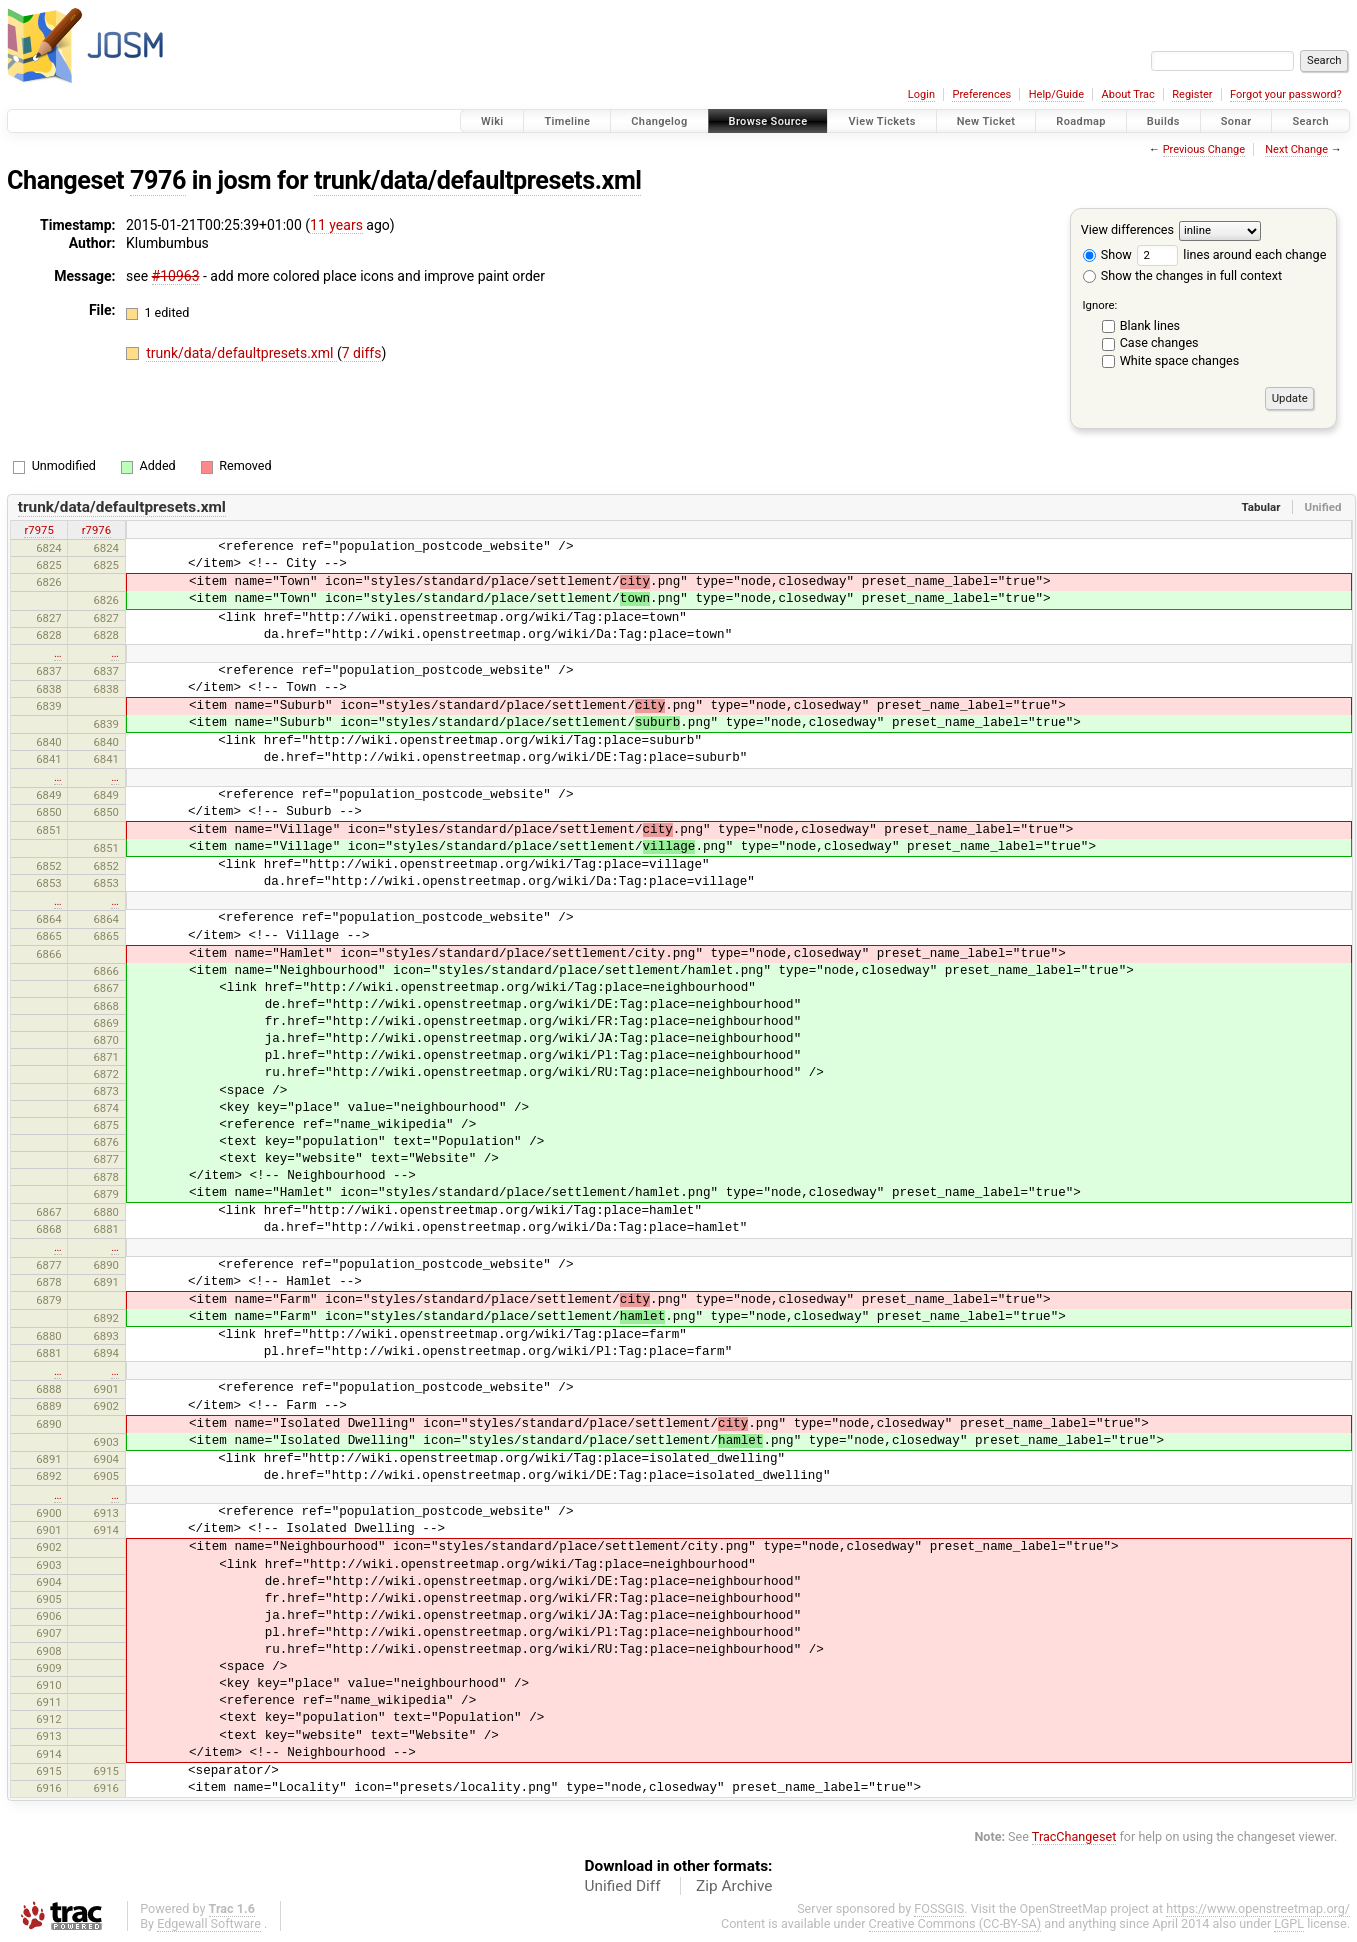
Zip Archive (734, 1886)
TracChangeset (1074, 1836)
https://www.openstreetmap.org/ (1258, 1908)
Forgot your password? (1286, 94)
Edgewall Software (209, 1923)
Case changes (1159, 342)
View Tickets (881, 121)
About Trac (1128, 94)
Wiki (492, 121)
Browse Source (768, 121)
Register (1192, 94)
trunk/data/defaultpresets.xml (478, 180)
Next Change (1296, 149)
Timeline (567, 121)
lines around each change (1231, 254)
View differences (1127, 229)
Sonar (1236, 121)
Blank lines (1150, 325)
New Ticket (986, 121)
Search (1310, 121)
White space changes (1180, 360)
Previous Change (1204, 149)
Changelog (659, 121)
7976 (158, 180)
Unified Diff (623, 1886)
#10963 (176, 276)
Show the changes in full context (1182, 275)
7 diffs (362, 353)
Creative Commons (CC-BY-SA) (955, 1923)
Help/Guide (1056, 94)
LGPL (1289, 1923)
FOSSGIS (939, 1908)
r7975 (38, 530)
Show (1107, 254)
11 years (336, 225)
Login (921, 94)
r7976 (96, 530)
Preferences (981, 94)
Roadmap (1081, 121)
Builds (1163, 121)
